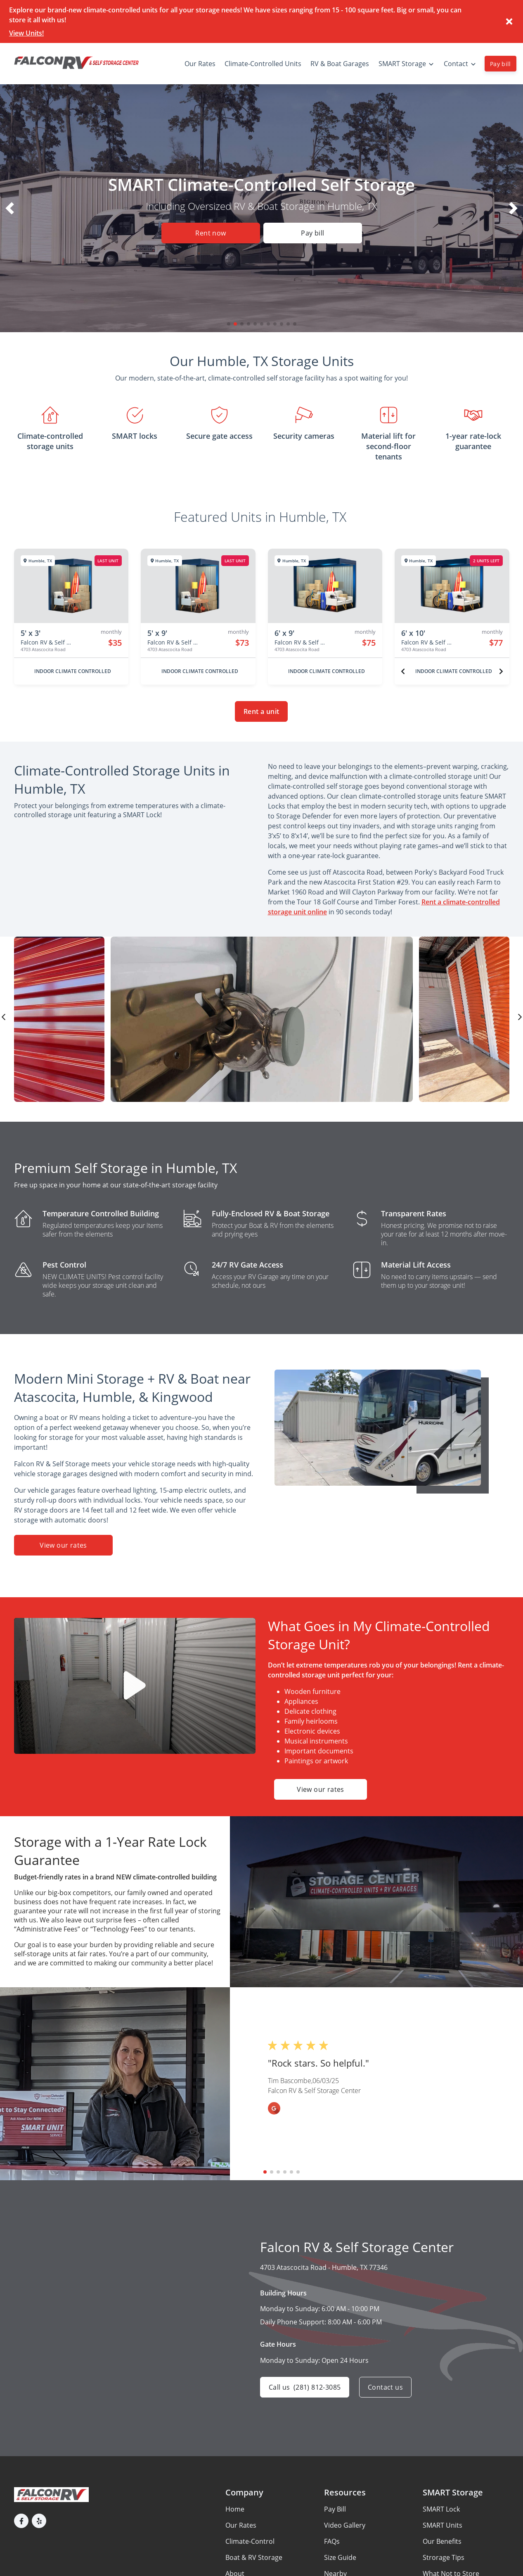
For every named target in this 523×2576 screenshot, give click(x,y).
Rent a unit (261, 711)
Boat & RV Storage (253, 2557)
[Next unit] (501, 671)
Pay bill (500, 64)
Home (234, 2509)
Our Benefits (442, 2541)
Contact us (385, 2387)
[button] (228, 324)
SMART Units (442, 2525)
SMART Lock (441, 2509)
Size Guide (340, 2557)
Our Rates (240, 2525)
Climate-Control (250, 2541)
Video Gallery (344, 2525)
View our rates (63, 1545)
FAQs (332, 2541)
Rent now (210, 233)
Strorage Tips (443, 2557)
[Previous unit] (403, 671)
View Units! (26, 33)
